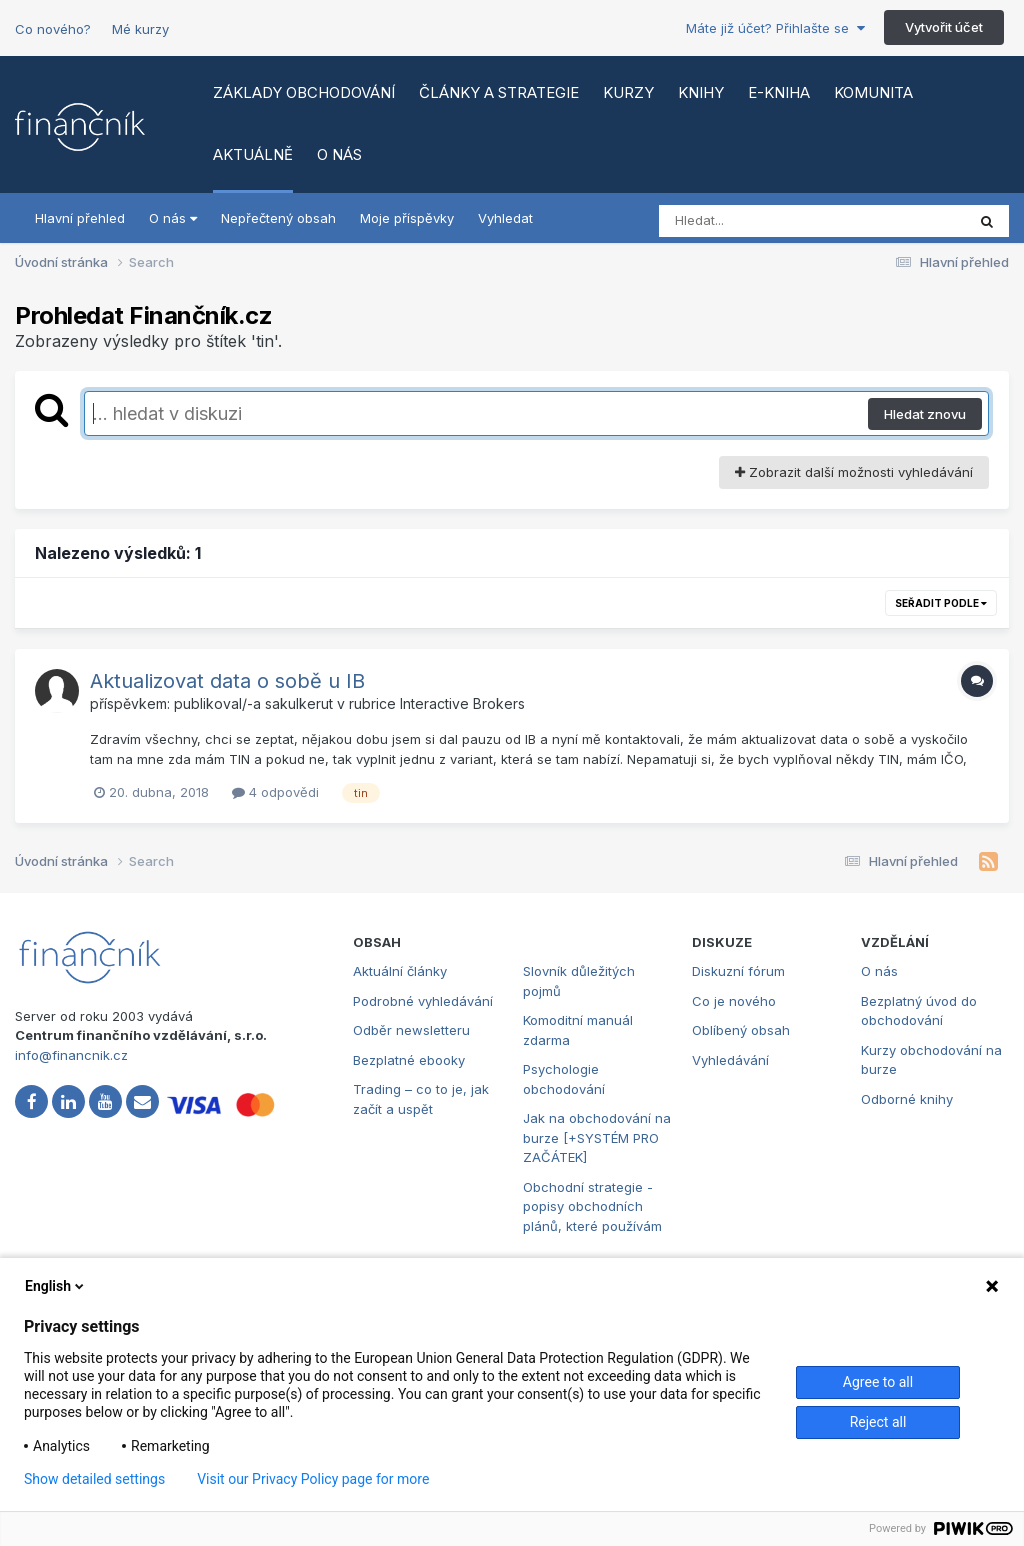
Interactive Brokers (462, 703)
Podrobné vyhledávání (423, 1001)
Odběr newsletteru (411, 1030)
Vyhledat (505, 218)
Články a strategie (499, 92)
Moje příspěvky (407, 218)
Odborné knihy (907, 1099)
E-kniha (779, 92)
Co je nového (734, 1001)
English (56, 1286)
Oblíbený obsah (741, 1030)
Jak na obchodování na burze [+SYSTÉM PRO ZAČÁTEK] (597, 1137)
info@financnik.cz (71, 1055)
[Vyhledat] (774, 221)
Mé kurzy (140, 29)
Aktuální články (400, 971)
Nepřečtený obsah (278, 218)
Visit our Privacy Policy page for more (313, 1479)
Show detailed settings (94, 1479)
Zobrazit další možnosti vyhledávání (854, 472)
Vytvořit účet (944, 27)
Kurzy (628, 92)
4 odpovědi (275, 792)
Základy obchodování (304, 92)
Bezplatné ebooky (409, 1060)
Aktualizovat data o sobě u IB (227, 681)
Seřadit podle (941, 603)
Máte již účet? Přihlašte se (775, 28)
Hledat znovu (925, 414)
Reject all (878, 1422)
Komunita (873, 92)
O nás (339, 154)
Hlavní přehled (80, 218)
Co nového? (53, 29)
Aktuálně (253, 154)
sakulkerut (299, 703)
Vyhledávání (730, 1060)
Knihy (701, 92)
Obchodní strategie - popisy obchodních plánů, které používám (592, 1206)
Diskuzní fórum (738, 971)
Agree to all (878, 1382)
